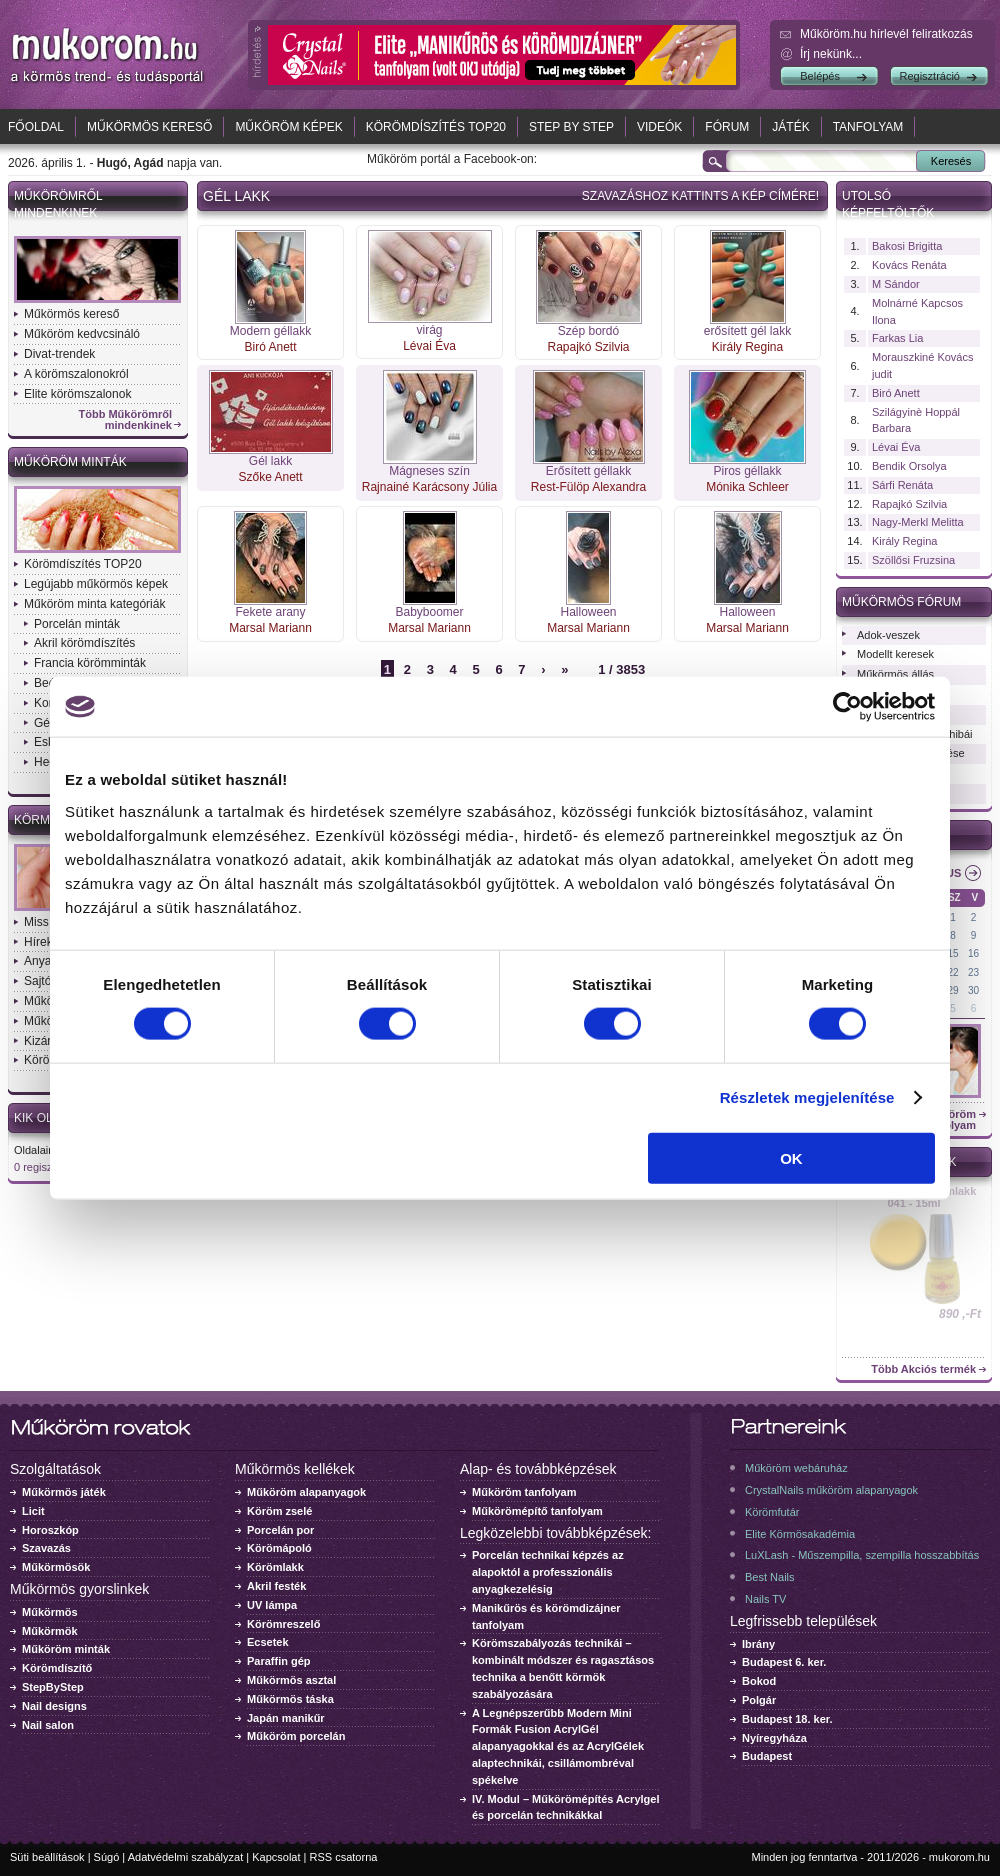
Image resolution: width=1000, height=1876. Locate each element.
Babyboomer (429, 612)
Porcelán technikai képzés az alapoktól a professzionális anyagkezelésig (548, 1572)
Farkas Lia (897, 338)
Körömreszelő (283, 1624)
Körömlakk (275, 1567)
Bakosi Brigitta (907, 246)
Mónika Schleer (747, 487)
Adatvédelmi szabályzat (186, 1857)
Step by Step (571, 127)
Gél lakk (270, 461)
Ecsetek (268, 1642)
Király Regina (747, 347)
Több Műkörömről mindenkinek (126, 420)
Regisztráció (929, 76)
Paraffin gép (279, 1661)
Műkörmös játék (64, 1492)
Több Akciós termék (923, 1369)
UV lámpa (272, 1605)
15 (953, 953)
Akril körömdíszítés (84, 643)
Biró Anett (270, 347)
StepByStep (53, 1687)
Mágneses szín (429, 471)
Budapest (767, 1756)
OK (791, 1157)
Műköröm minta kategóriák (94, 604)
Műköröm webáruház (796, 1468)
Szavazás (46, 1548)
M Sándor (896, 284)
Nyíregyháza (774, 1738)
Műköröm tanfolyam (524, 1492)
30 (973, 990)
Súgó (107, 1857)
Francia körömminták (90, 663)
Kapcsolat (276, 1857)
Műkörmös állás (895, 674)
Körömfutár (772, 1512)
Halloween (588, 612)
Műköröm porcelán (296, 1736)
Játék (790, 127)
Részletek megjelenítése (807, 1097)
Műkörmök (50, 1631)
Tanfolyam (868, 127)
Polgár (759, 1700)
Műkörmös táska (290, 1699)
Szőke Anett (270, 477)
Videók (659, 127)
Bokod (759, 1681)
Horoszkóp (50, 1530)
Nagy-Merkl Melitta (918, 522)
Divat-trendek (59, 354)
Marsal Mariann (270, 628)
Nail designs (54, 1706)
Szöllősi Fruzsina (913, 560)
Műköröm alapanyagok (306, 1492)
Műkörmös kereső (149, 127)
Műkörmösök (56, 1567)
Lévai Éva (429, 346)
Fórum (727, 127)
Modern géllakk (270, 331)
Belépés (820, 76)
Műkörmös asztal (291, 1680)
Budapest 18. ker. (787, 1719)
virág (429, 330)
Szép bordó (588, 331)
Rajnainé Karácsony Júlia (429, 487)
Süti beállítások (47, 1857)
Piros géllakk (747, 471)
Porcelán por (280, 1530)
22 (953, 972)
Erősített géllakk (588, 471)
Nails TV (765, 1599)
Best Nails (770, 1577)
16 (973, 953)
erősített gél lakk (747, 331)
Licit (33, 1511)
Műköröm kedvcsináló (82, 334)
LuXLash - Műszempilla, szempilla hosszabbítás (862, 1555)
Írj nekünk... (831, 54)
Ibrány (758, 1644)
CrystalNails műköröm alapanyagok (831, 1490)
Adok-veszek (888, 635)
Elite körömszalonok (77, 394)
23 (973, 972)
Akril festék (276, 1586)
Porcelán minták (77, 624)
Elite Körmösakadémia (800, 1534)
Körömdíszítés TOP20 (436, 127)
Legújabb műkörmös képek (96, 584)
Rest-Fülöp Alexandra (588, 487)
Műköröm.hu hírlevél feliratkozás (886, 34)
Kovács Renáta (909, 265)
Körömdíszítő (57, 1668)
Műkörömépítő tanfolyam (537, 1511)
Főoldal (36, 127)
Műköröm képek (288, 127)
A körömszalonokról (76, 374)
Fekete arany (270, 612)
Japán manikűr (286, 1718)
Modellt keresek (895, 654)
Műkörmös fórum (901, 602)
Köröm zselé (279, 1511)
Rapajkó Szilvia (588, 347)
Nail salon (48, 1725)
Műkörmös (50, 1612)
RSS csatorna (344, 1857)
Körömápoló (279, 1548)
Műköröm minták (70, 462)
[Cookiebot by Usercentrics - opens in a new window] (847, 707)
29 (953, 990)
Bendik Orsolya (909, 466)
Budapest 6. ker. (784, 1662)
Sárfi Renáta (902, 485)
